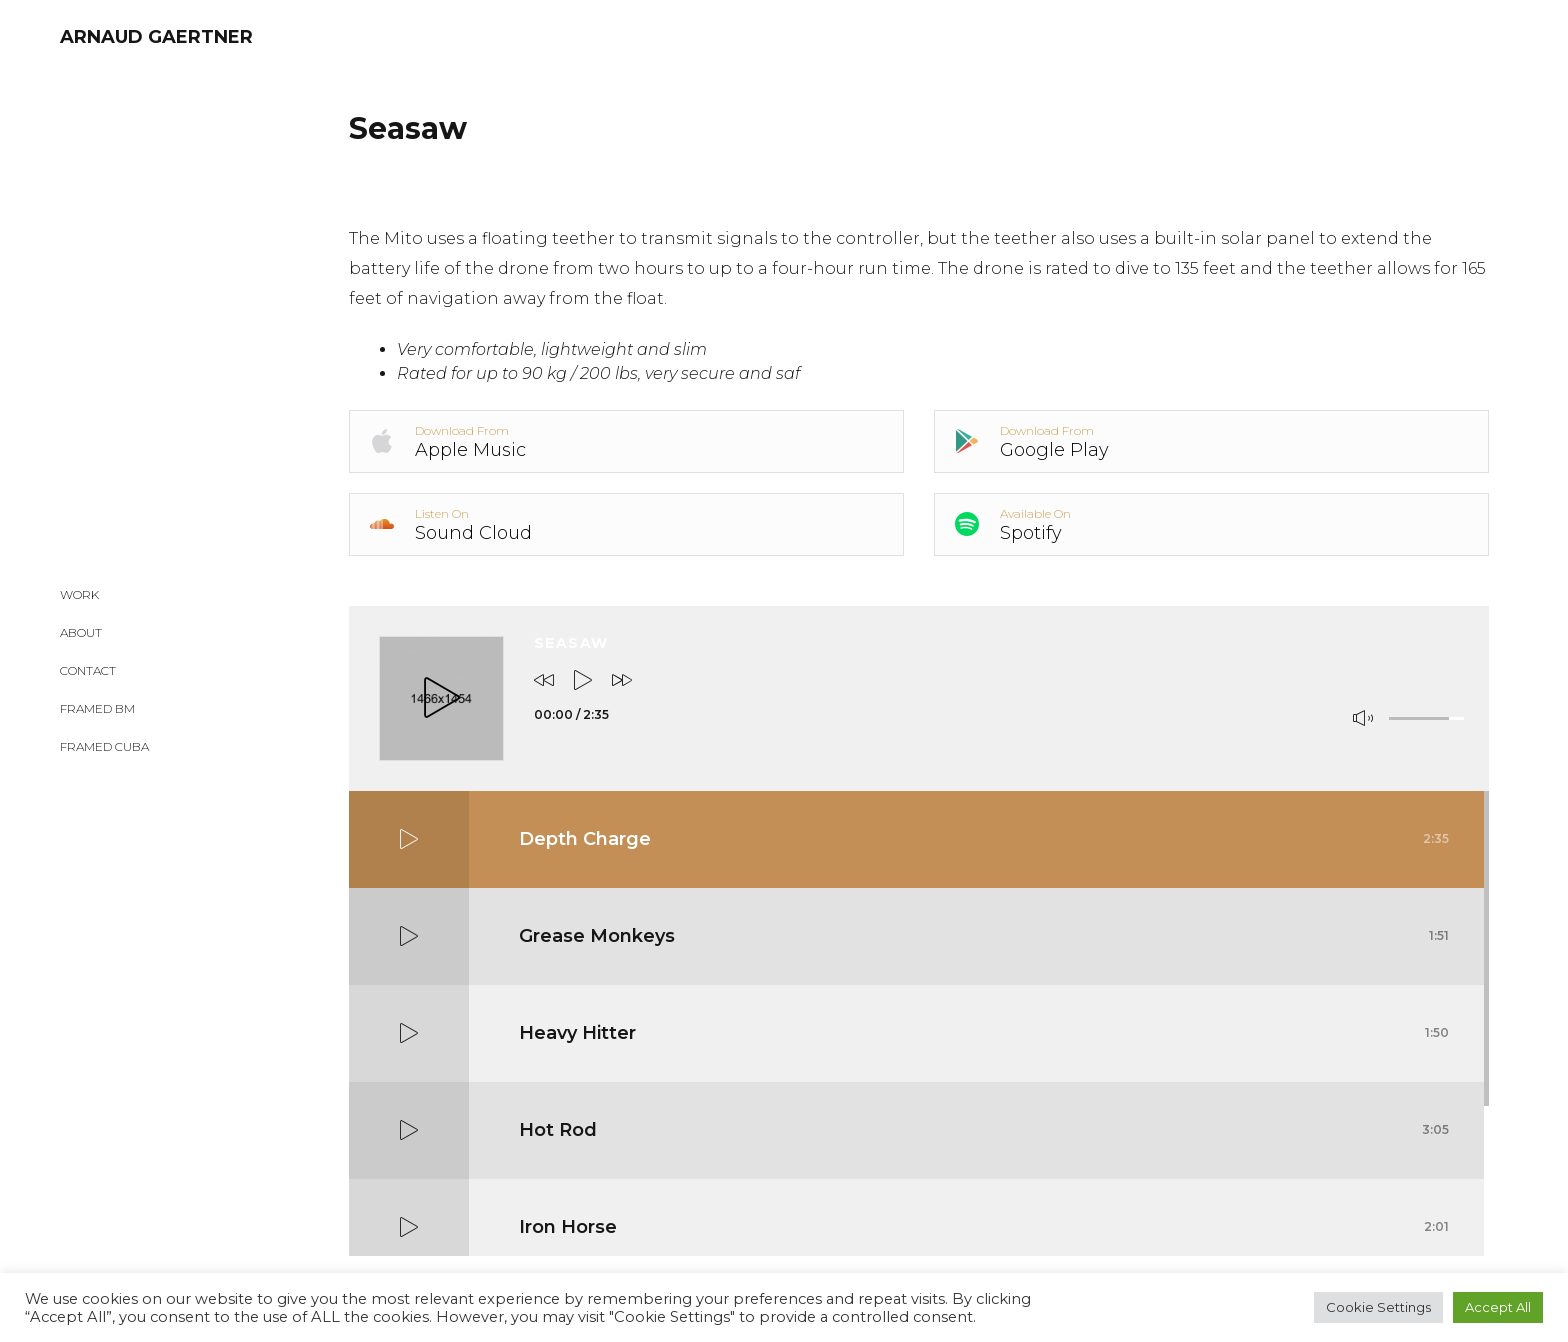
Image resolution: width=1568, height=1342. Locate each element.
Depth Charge (984, 839)
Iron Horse (984, 1227)
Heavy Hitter (984, 1033)
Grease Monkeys (984, 936)
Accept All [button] (1498, 1307)
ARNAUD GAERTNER (156, 37)
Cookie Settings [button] (1378, 1307)
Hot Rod (984, 1130)
